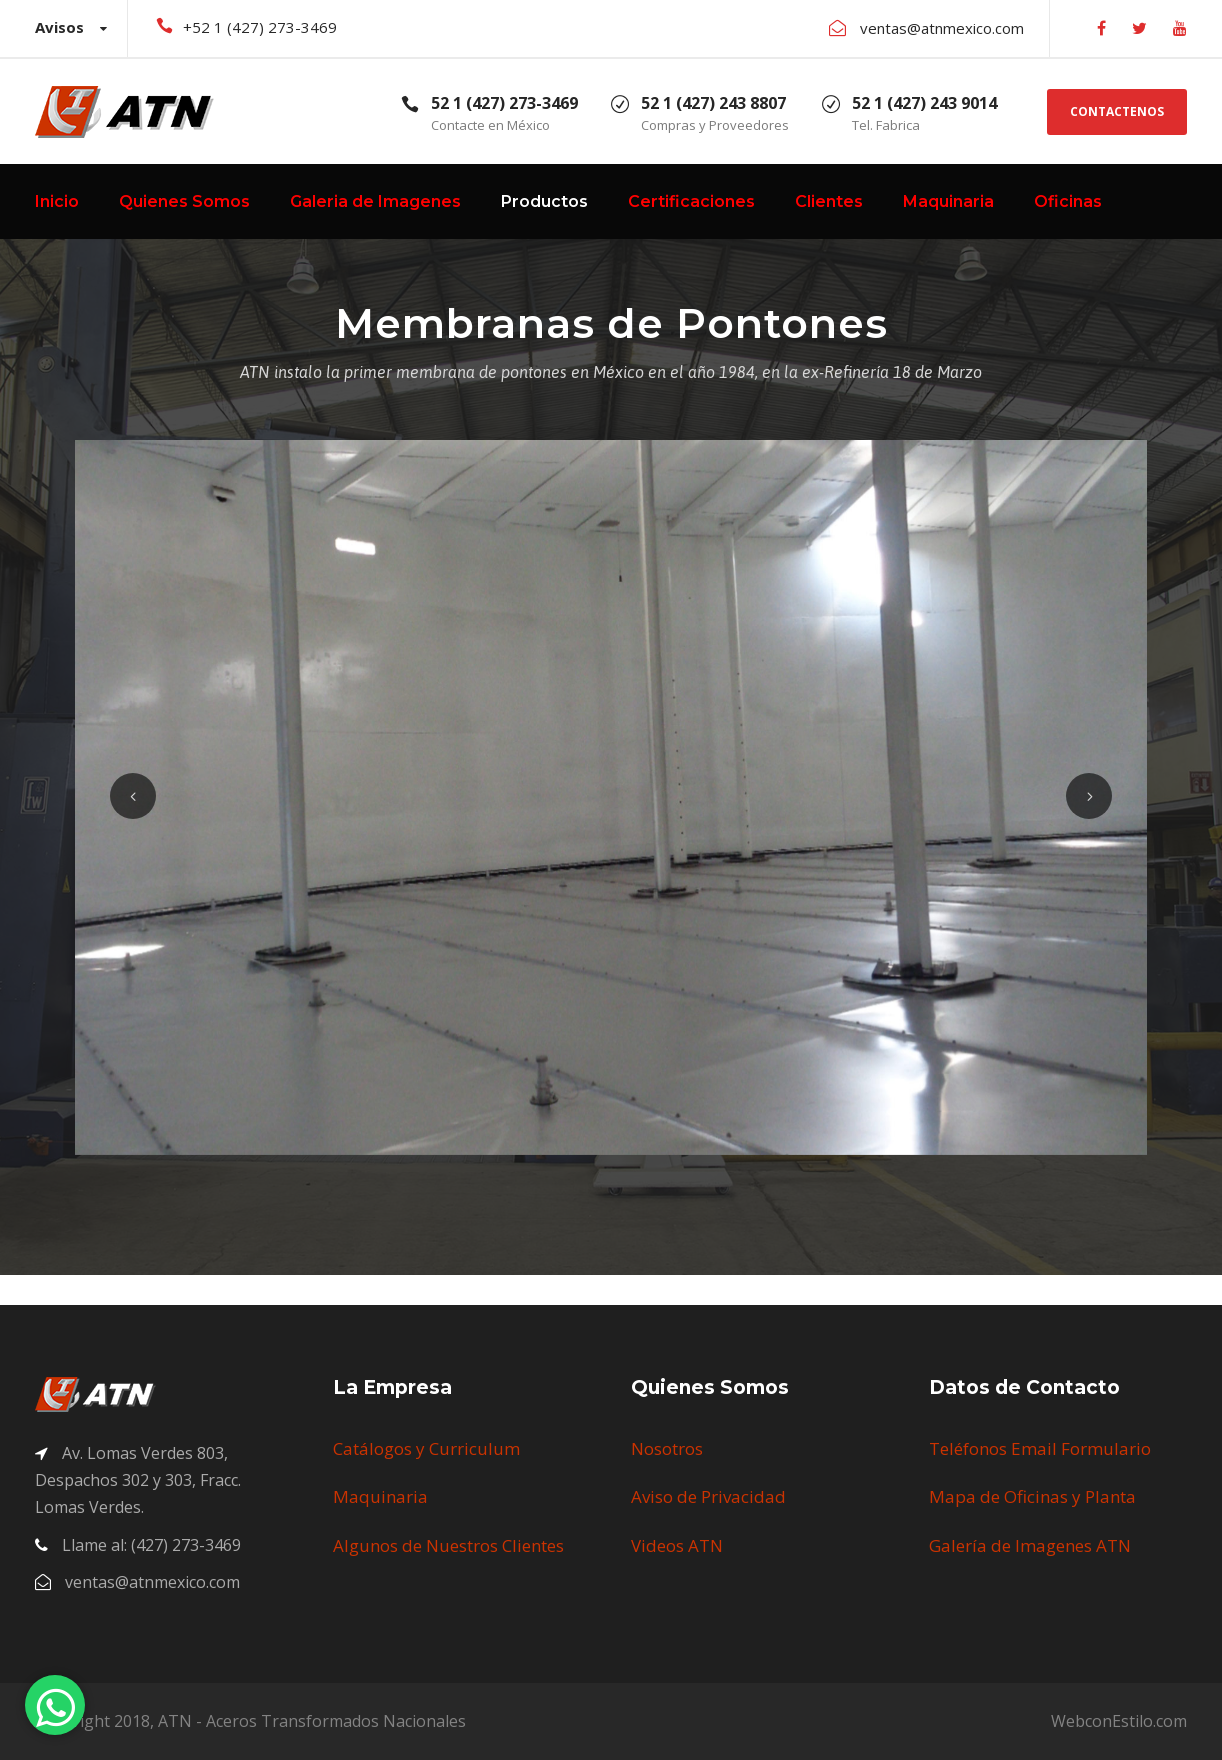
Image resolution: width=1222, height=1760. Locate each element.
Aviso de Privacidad (708, 1496)
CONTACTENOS (1117, 111)
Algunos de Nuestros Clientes (448, 1545)
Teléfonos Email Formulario (1040, 1448)
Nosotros (667, 1448)
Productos (544, 201)
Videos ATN (677, 1545)
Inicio (57, 201)
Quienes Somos (184, 201)
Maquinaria (948, 201)
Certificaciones (691, 201)
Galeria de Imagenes (375, 201)
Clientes (829, 201)
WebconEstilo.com (1119, 1721)
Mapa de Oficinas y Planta (1032, 1496)
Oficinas (1068, 201)
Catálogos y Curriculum (426, 1448)
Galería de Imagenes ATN (1030, 1545)
